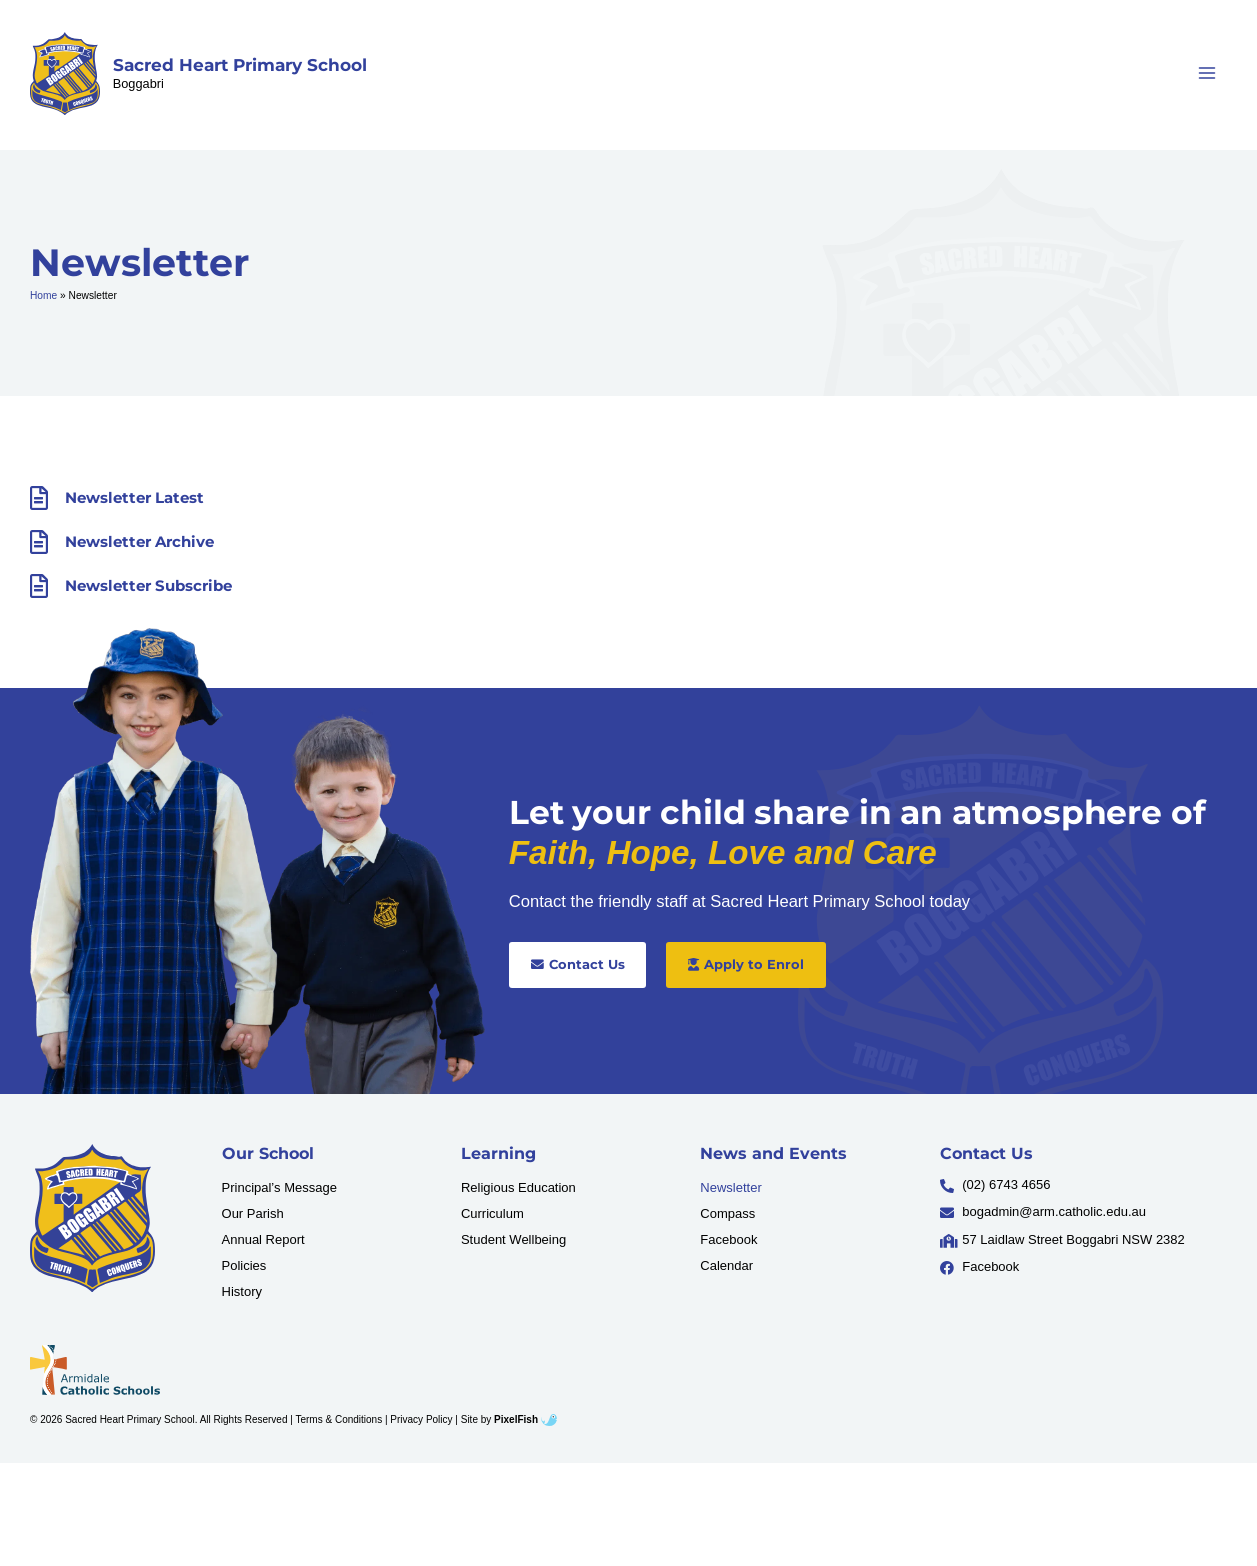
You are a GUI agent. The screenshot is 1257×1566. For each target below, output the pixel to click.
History (242, 1291)
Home (43, 295)
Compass (727, 1213)
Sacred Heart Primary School (240, 65)
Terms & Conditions (338, 1419)
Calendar (726, 1265)
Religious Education (518, 1187)
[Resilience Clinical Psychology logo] (92, 1218)
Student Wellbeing (513, 1239)
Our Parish (253, 1213)
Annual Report (263, 1239)
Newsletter (730, 1187)
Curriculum (492, 1213)
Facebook (728, 1239)
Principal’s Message (279, 1187)
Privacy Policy (421, 1419)
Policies (244, 1265)
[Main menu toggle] (1207, 73)
